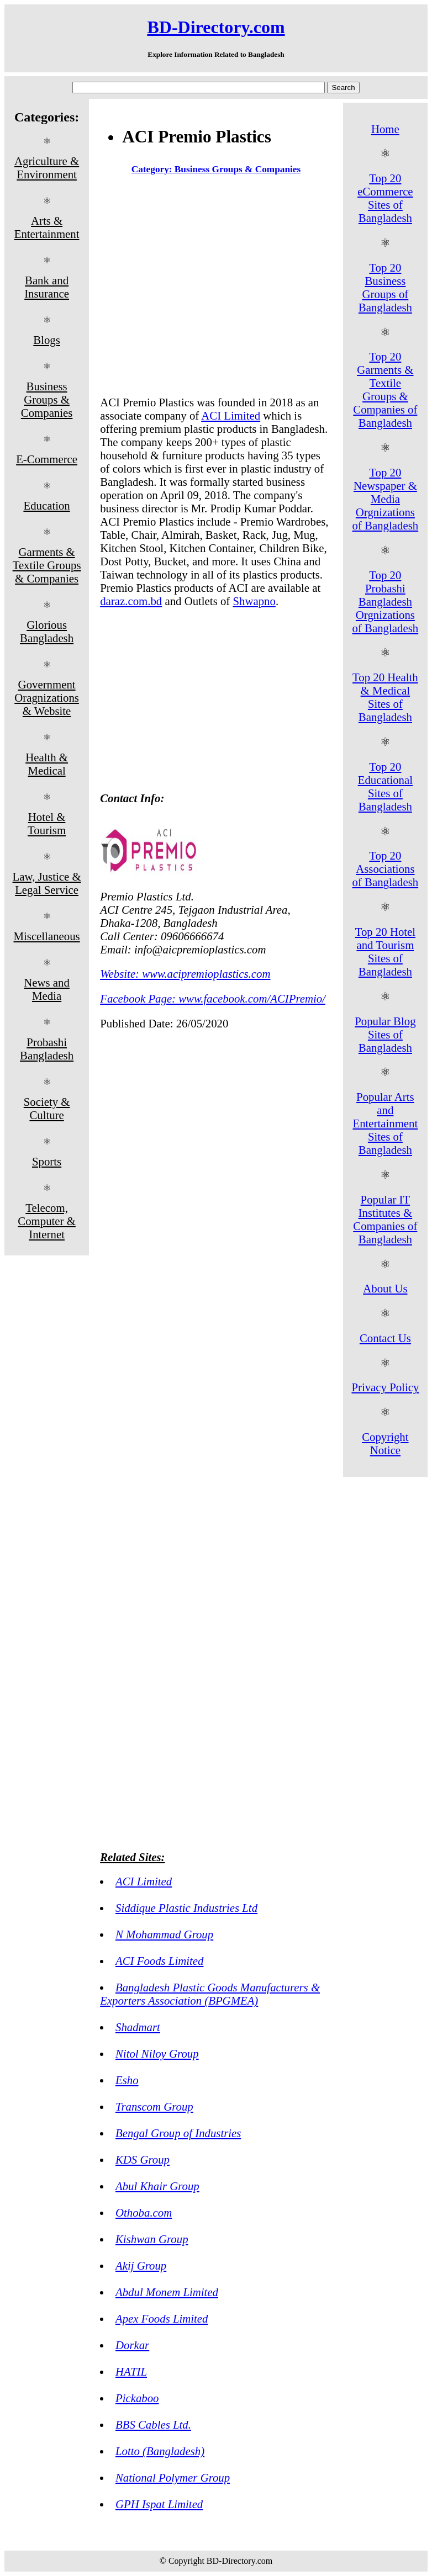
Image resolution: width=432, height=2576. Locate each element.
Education (46, 505)
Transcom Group (154, 2106)
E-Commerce (46, 459)
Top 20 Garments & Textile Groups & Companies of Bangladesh (385, 389)
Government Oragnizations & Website (46, 697)
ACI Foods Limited (159, 1960)
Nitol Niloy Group (157, 2053)
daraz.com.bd (131, 601)
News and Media (47, 989)
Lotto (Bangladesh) (159, 2451)
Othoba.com (143, 2212)
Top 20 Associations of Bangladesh (385, 868)
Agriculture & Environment (46, 168)
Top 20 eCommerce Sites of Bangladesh (385, 198)
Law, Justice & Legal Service (47, 883)
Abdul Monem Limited (166, 2292)
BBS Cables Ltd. (153, 2424)
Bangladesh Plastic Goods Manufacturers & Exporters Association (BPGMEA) (210, 1994)
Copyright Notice (385, 1443)
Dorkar (132, 2345)
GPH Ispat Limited (159, 2504)
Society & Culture (47, 1108)
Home (385, 129)
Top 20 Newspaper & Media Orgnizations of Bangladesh (385, 499)
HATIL (131, 2371)
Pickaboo (137, 2398)
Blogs (46, 339)
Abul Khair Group (157, 2186)
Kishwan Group (151, 2239)
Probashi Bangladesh (46, 1049)
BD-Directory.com (216, 27)
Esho (127, 2080)
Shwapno (254, 601)
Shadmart (137, 2027)
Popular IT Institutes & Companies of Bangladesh (385, 1219)
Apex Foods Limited (161, 2318)
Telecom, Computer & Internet (47, 1221)
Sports (46, 1161)
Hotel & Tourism (47, 823)
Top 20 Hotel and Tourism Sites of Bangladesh (385, 951)
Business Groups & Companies (47, 399)
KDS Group (142, 2159)
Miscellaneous (47, 936)
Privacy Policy (385, 1387)
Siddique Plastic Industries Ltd (186, 1907)
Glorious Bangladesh (46, 631)
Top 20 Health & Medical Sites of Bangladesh (385, 697)
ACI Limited (230, 415)
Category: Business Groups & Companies (216, 169)
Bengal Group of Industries (178, 2133)
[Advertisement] (216, 287)
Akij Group (140, 2265)
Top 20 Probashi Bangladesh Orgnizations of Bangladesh (385, 601)
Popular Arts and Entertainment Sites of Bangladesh (385, 1123)
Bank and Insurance (46, 287)
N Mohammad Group (164, 1934)
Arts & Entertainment (47, 227)
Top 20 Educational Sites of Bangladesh (385, 786)
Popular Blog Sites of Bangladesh (385, 1034)
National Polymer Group (172, 2477)
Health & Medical (46, 764)
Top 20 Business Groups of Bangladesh (385, 287)
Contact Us (385, 1338)
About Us (385, 1288)
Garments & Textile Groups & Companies (47, 565)
